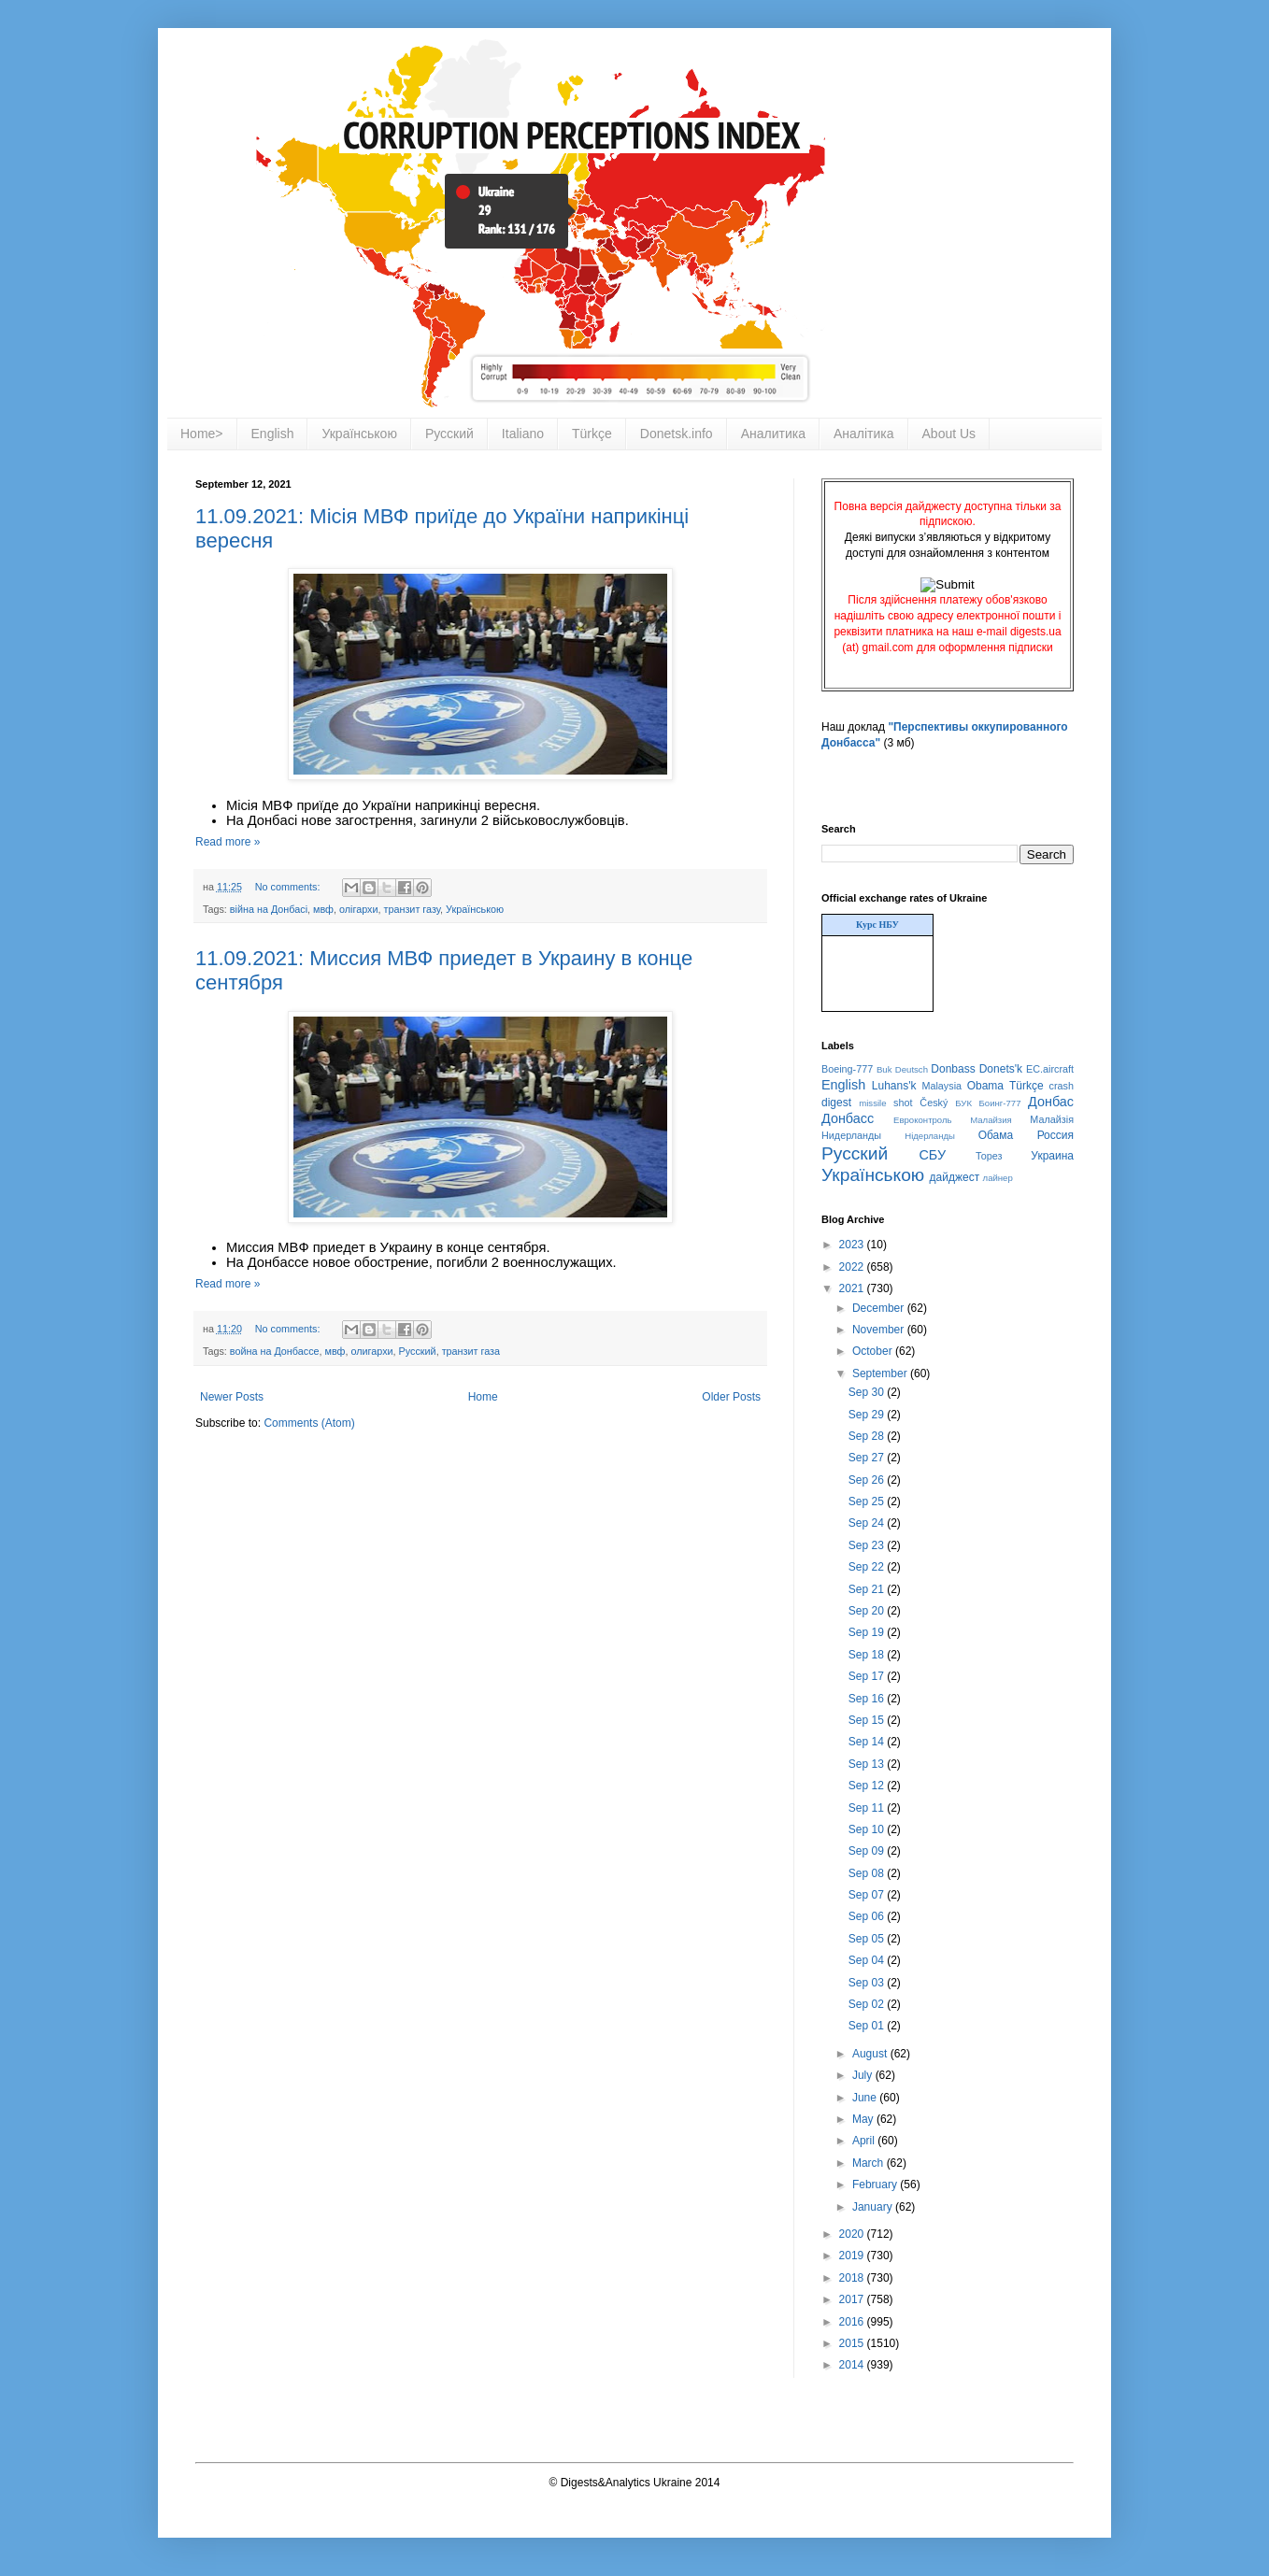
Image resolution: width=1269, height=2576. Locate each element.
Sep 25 (867, 1501)
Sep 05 (867, 1938)
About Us (949, 433)
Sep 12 (867, 1785)
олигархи (371, 1351)
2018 (853, 2277)
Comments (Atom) (309, 1423)
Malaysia (941, 1085)
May (864, 2119)
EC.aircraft (1050, 1069)
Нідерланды (930, 1136)
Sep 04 (867, 1960)
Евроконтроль (922, 1120)
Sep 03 (867, 1982)
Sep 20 (867, 1610)
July (864, 2075)
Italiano (523, 433)
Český (934, 1102)
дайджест (955, 1177)
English (272, 433)
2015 (853, 2343)
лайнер (998, 1178)
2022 (853, 1267)
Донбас (1051, 1101)
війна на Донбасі (268, 909)
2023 (853, 1244)
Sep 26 (867, 1480)
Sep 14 (867, 1741)
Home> (201, 433)
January (873, 2206)
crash (1061, 1085)
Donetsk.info (676, 433)
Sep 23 (867, 1545)
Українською (358, 433)
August (871, 2053)
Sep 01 (867, 2025)
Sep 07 (867, 1894)
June (865, 2097)
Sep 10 (867, 1829)
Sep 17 (867, 1676)
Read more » (227, 841)
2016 (853, 2321)
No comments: (289, 886)
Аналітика (864, 433)
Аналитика (773, 433)
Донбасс (847, 1118)
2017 (853, 2299)
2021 (853, 1288)
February (876, 2184)
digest (836, 1102)
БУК (963, 1103)
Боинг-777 (1000, 1103)
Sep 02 (867, 2004)
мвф (323, 909)
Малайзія (1052, 1119)
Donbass (953, 1068)
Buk (884, 1069)
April (864, 2140)
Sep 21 (867, 1589)
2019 (853, 2255)
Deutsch (911, 1069)
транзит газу (411, 909)
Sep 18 (867, 1654)
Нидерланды (851, 1135)
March (869, 2163)
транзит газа (471, 1351)
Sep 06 (867, 1916)
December (879, 1308)
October (873, 1351)
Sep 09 (867, 1850)
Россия (1055, 1135)
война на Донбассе (275, 1351)
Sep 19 (867, 1632)
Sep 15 (867, 1720)
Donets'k (1000, 1068)
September (881, 1373)
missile (872, 1103)
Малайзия (991, 1120)
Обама (996, 1135)
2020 (853, 2234)
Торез (989, 1155)
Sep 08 (867, 1873)
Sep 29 (867, 1414)
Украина (1052, 1155)
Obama (985, 1085)
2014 (853, 2364)
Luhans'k (894, 1085)
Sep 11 (867, 1808)
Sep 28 (867, 1436)
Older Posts (731, 1396)
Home (483, 1396)
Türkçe (592, 433)
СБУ (932, 1154)
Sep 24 (867, 1523)
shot (902, 1102)
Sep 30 (867, 1392)
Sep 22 (867, 1566)
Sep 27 (867, 1457)
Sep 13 (867, 1764)
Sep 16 (867, 1698)
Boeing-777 (847, 1069)
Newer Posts (232, 1396)
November (879, 1329)
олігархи (358, 909)
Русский (449, 433)
